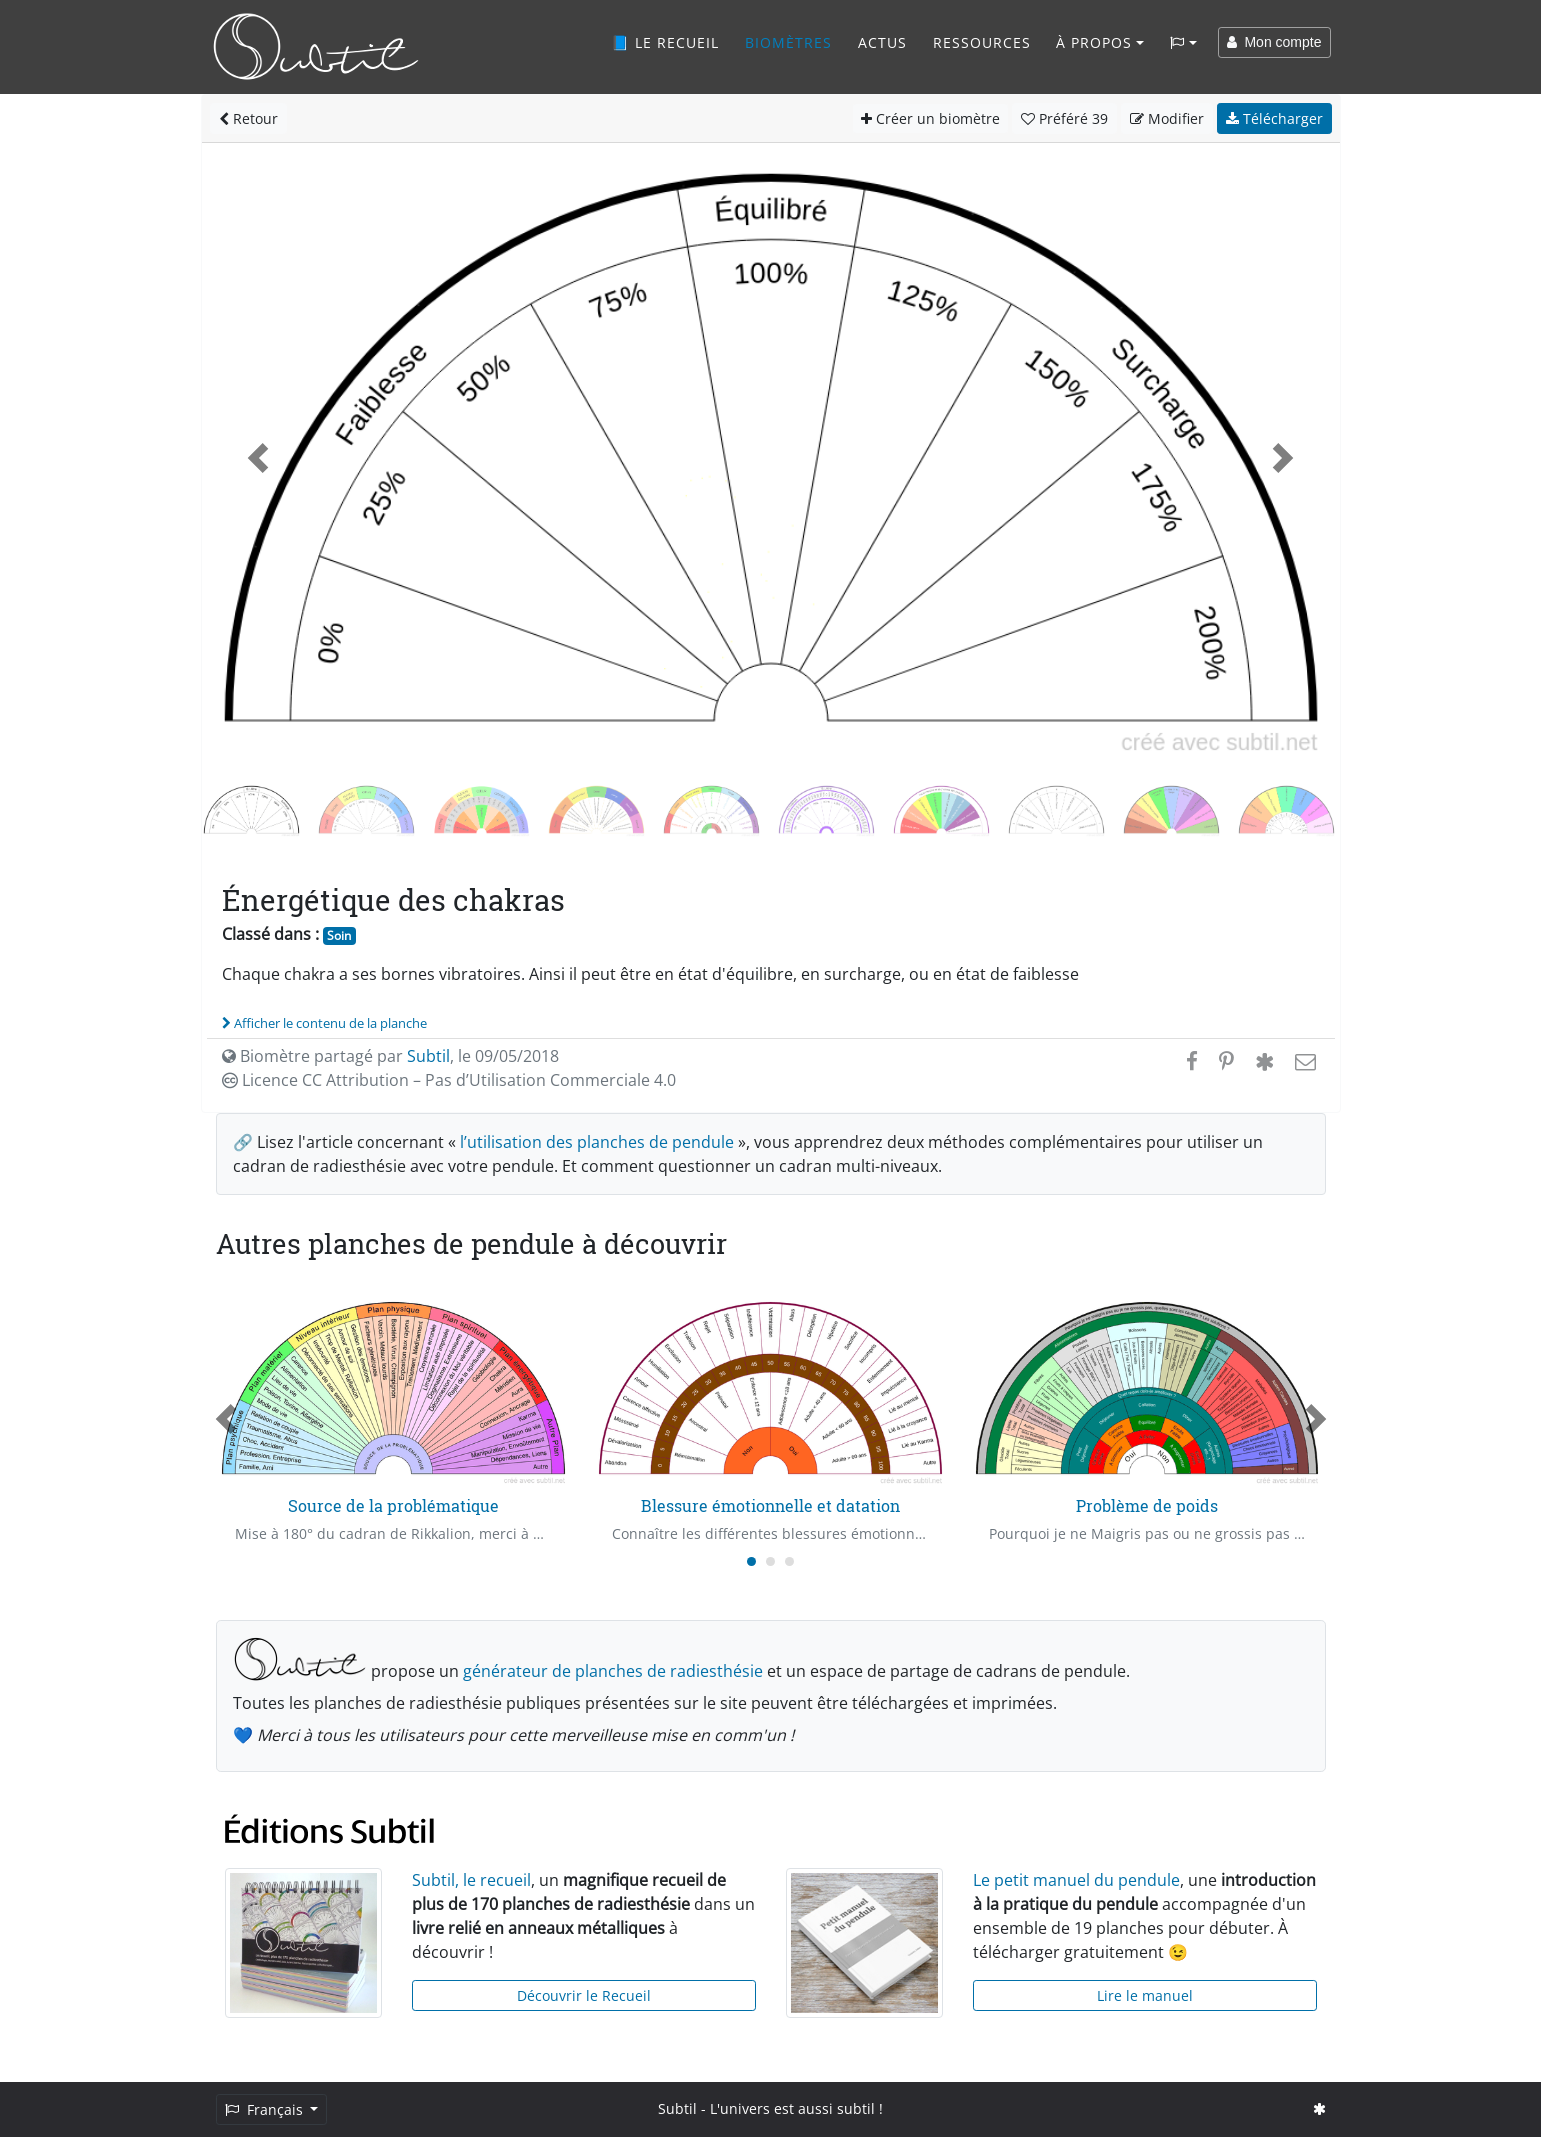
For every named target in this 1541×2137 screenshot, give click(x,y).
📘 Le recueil (665, 42)
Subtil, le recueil (471, 1880)
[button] (259, 458)
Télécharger (1274, 118)
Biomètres (788, 42)
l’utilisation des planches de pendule (597, 1142)
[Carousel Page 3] (789, 1561)
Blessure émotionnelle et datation (770, 1505)
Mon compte (1274, 42)
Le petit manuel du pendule (1076, 1880)
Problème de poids (1147, 1505)
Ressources (982, 42)
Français (266, 2109)
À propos (1094, 42)
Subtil (428, 1056)
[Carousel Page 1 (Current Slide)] (751, 1561)
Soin (339, 935)
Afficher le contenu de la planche (324, 1023)
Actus (882, 42)
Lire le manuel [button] (1145, 1995)
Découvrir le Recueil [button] (584, 1995)
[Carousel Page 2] (770, 1561)
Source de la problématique (393, 1505)
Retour (248, 118)
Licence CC (449, 1080)
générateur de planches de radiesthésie (613, 1671)
